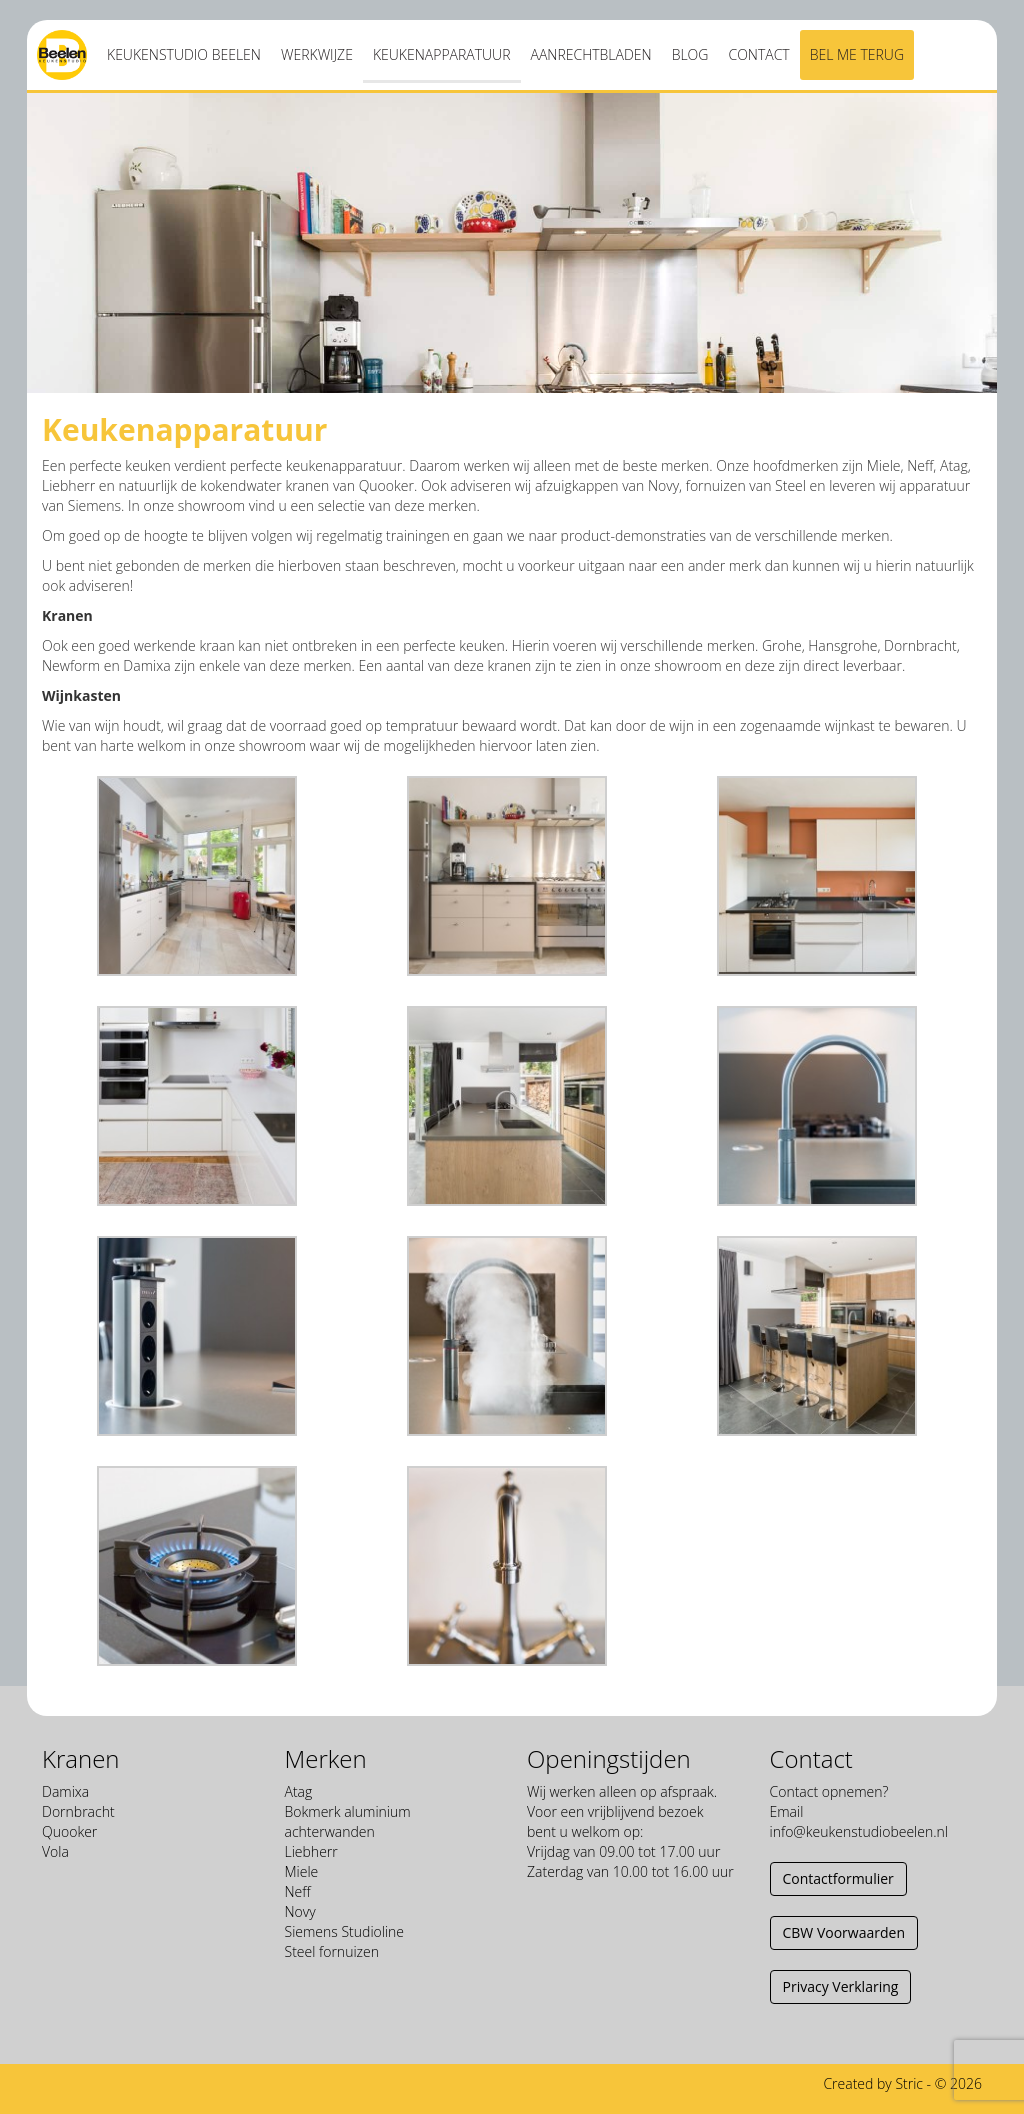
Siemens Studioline (345, 1931)
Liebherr (311, 1851)
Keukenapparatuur (442, 54)
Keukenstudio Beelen (184, 54)
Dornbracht (78, 1811)
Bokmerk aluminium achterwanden (348, 1821)
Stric (909, 2083)
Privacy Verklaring (841, 1986)
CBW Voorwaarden (844, 1932)
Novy (300, 1911)
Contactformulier (838, 1878)
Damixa (65, 1791)
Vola (55, 1851)
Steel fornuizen (332, 1951)
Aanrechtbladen (591, 54)
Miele (302, 1871)
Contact (758, 54)
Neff (298, 1891)
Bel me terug (857, 54)
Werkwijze (317, 54)
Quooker (69, 1831)
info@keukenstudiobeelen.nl (859, 1831)
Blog (690, 54)
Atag (299, 1791)
